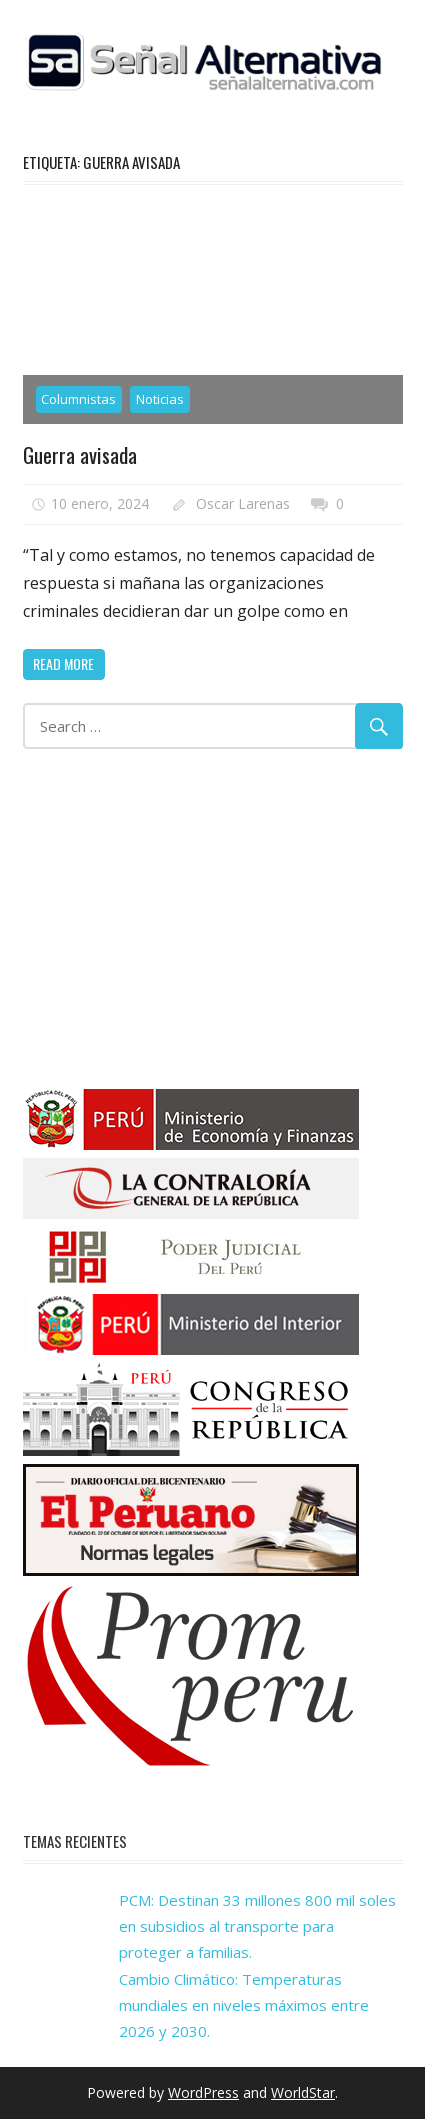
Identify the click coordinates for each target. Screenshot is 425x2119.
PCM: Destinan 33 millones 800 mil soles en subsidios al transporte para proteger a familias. (257, 1926)
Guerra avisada (82, 454)
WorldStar (303, 2092)
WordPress (203, 2092)
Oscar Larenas (243, 503)
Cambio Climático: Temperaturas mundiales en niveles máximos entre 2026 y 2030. (244, 2005)
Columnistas (78, 399)
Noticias (160, 399)
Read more (63, 663)
